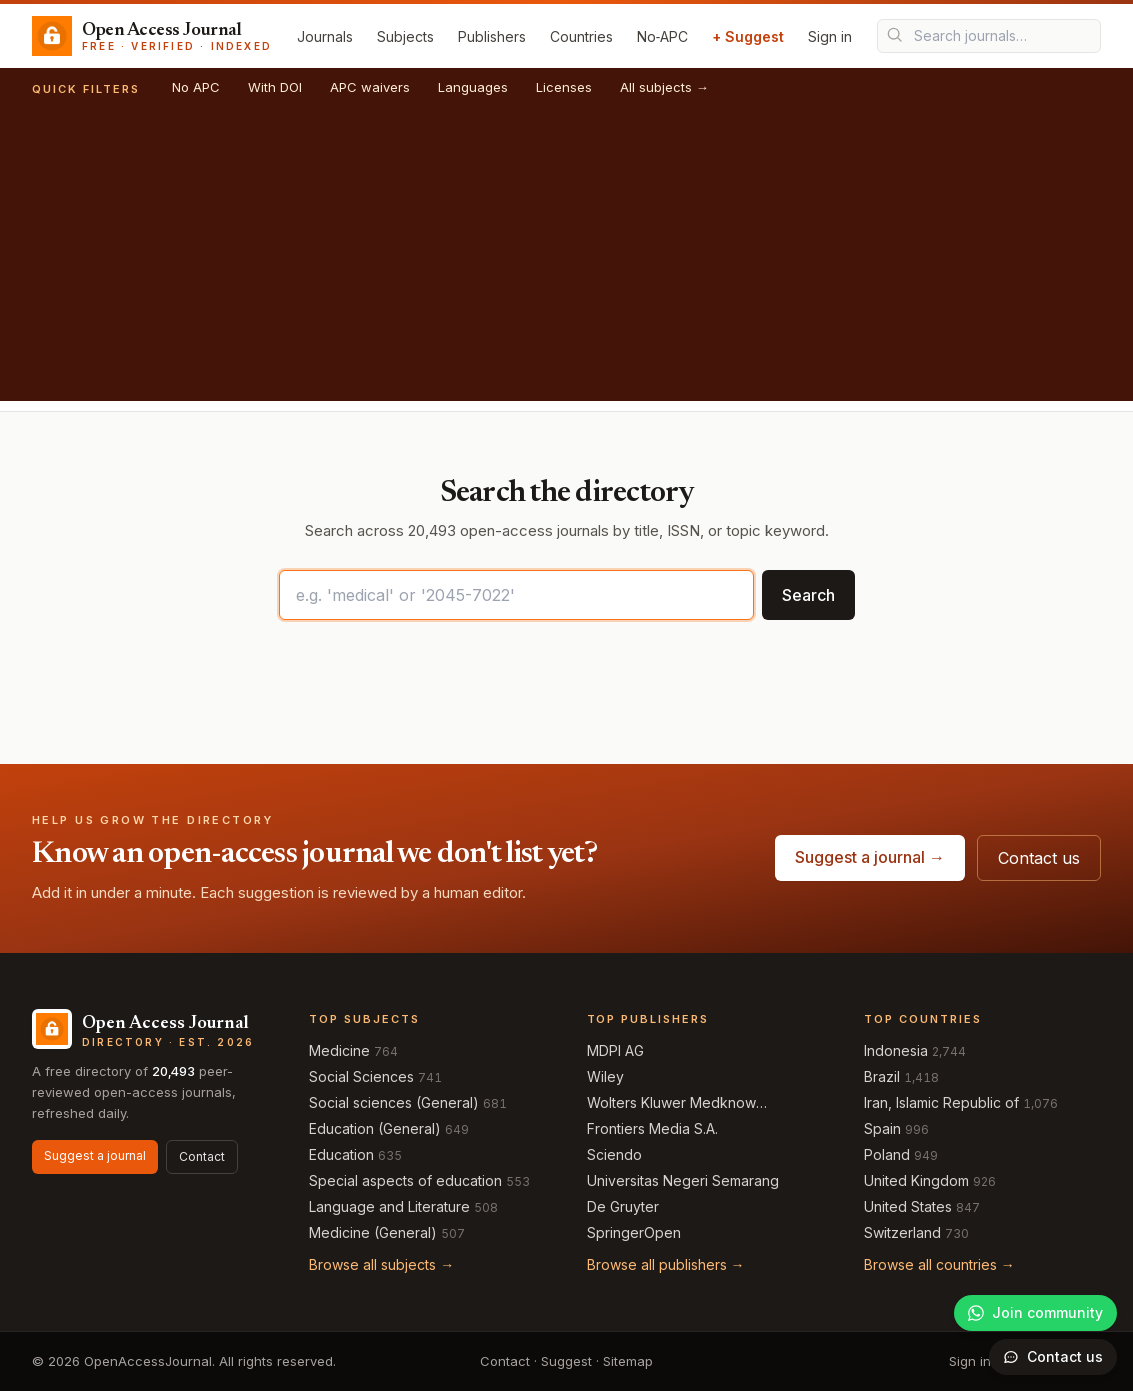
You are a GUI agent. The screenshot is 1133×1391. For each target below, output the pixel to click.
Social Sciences (361, 1076)
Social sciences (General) (394, 1102)
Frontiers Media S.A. (652, 1128)
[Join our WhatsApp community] (1035, 1313)
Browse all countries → (939, 1264)
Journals (325, 36)
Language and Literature (389, 1206)
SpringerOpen (634, 1232)
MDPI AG (615, 1050)
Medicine (339, 1050)
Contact (202, 1156)
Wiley (605, 1076)
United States (908, 1206)
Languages (473, 87)
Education (341, 1154)
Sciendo (614, 1154)
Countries (581, 36)
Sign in (830, 36)
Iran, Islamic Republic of (941, 1102)
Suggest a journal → (870, 857)
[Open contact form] (1053, 1357)
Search (808, 595)
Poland (887, 1154)
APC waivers (370, 87)
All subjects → (664, 87)
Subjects (405, 36)
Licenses (564, 87)
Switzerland (902, 1232)
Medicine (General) (373, 1232)
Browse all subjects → (381, 1264)
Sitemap (628, 1361)
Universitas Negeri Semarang (683, 1180)
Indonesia (896, 1050)
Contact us (1039, 858)
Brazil (882, 1076)
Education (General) (375, 1128)
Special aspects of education (405, 1180)
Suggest (566, 1361)
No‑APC (663, 36)
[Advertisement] (566, 261)
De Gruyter (623, 1206)
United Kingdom (916, 1180)
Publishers (492, 36)
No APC (196, 87)
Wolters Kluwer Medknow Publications (671, 1103)
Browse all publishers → (666, 1264)
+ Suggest (748, 36)
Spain (882, 1128)
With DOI (275, 87)
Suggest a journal (95, 1155)
